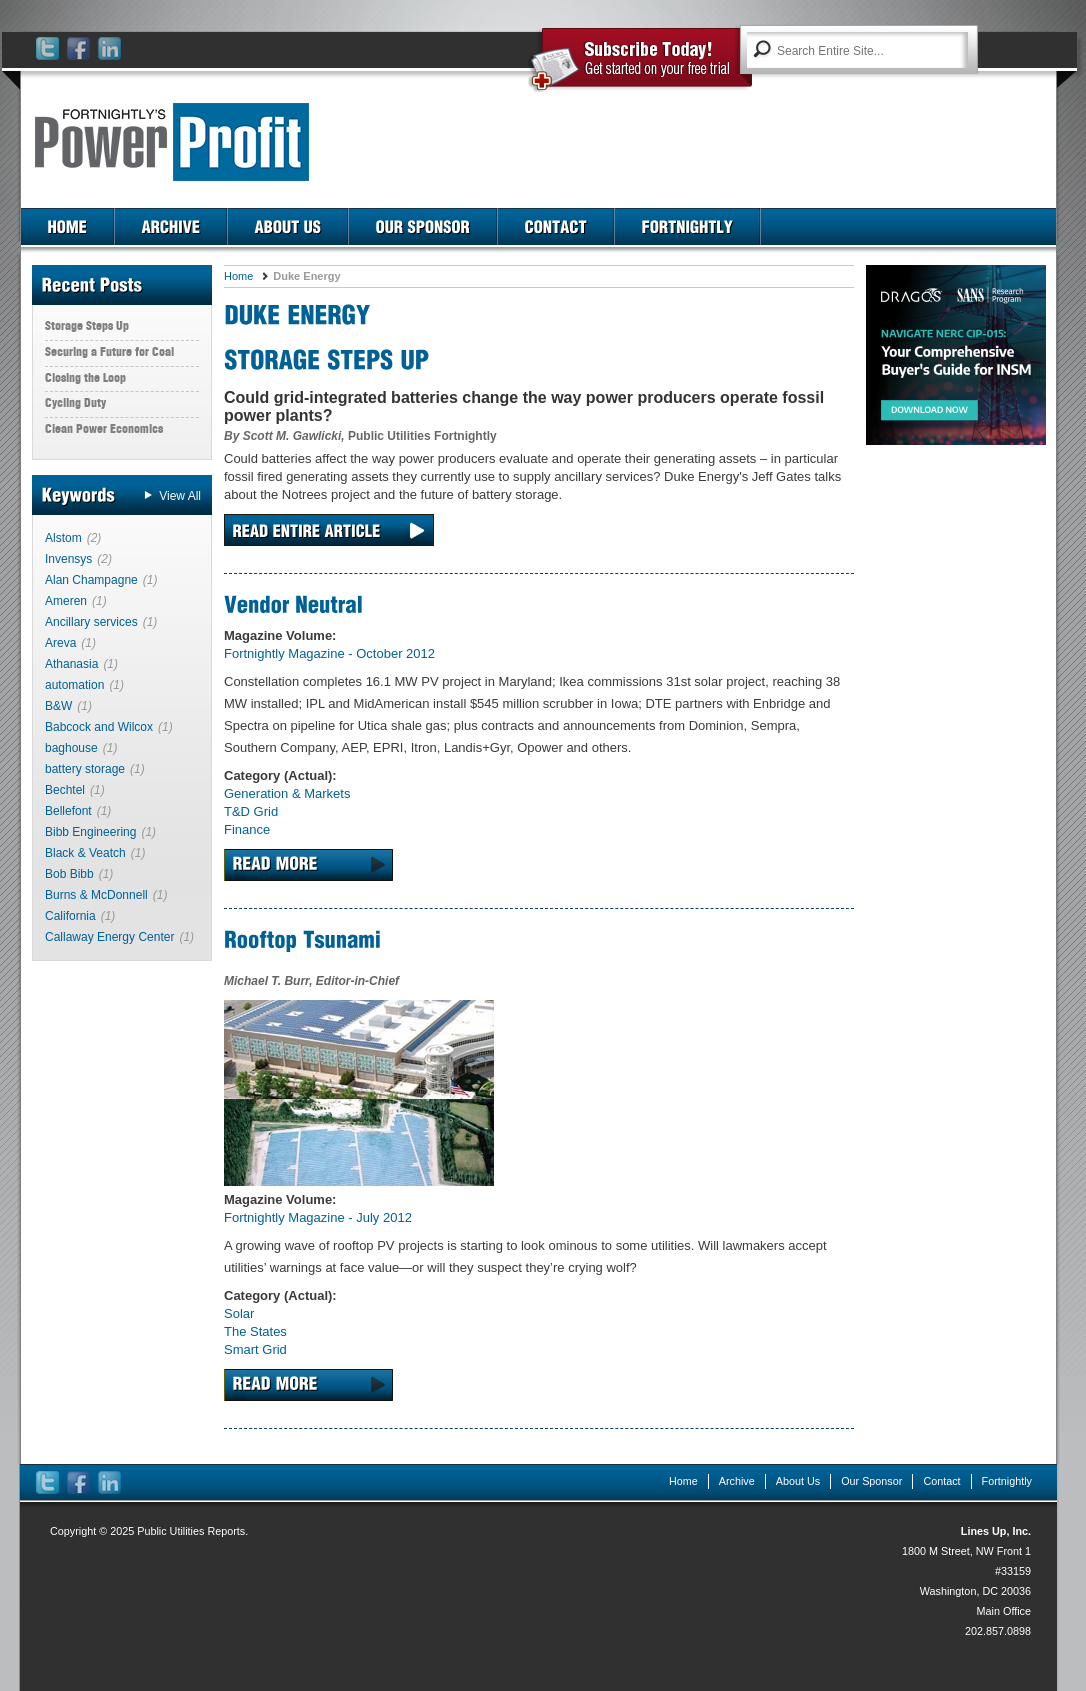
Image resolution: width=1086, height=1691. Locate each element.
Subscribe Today (640, 62)
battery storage (85, 769)
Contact (941, 1481)
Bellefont (68, 811)
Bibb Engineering (90, 832)
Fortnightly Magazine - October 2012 (329, 653)
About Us (798, 1481)
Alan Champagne (91, 580)
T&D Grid (251, 811)
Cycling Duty (75, 402)
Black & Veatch (85, 853)
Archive (737, 1481)
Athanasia (71, 664)
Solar (239, 1313)
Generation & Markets (287, 793)
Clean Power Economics (104, 428)
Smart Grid (255, 1349)
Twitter (48, 49)
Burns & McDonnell (96, 895)
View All (180, 496)
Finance (247, 829)
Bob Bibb (69, 874)
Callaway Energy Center (109, 937)
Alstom (63, 538)
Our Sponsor (871, 1481)
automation (74, 685)
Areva (60, 643)
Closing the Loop (85, 377)
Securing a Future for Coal (109, 351)
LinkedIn (110, 49)
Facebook (79, 49)
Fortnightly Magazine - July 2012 (318, 1217)
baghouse (71, 748)
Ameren (66, 601)
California (70, 916)
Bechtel (65, 790)
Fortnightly (1007, 1481)
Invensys (68, 559)
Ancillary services (91, 622)
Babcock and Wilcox (99, 727)
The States (255, 1331)
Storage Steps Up (87, 325)
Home (238, 276)
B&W (58, 706)
